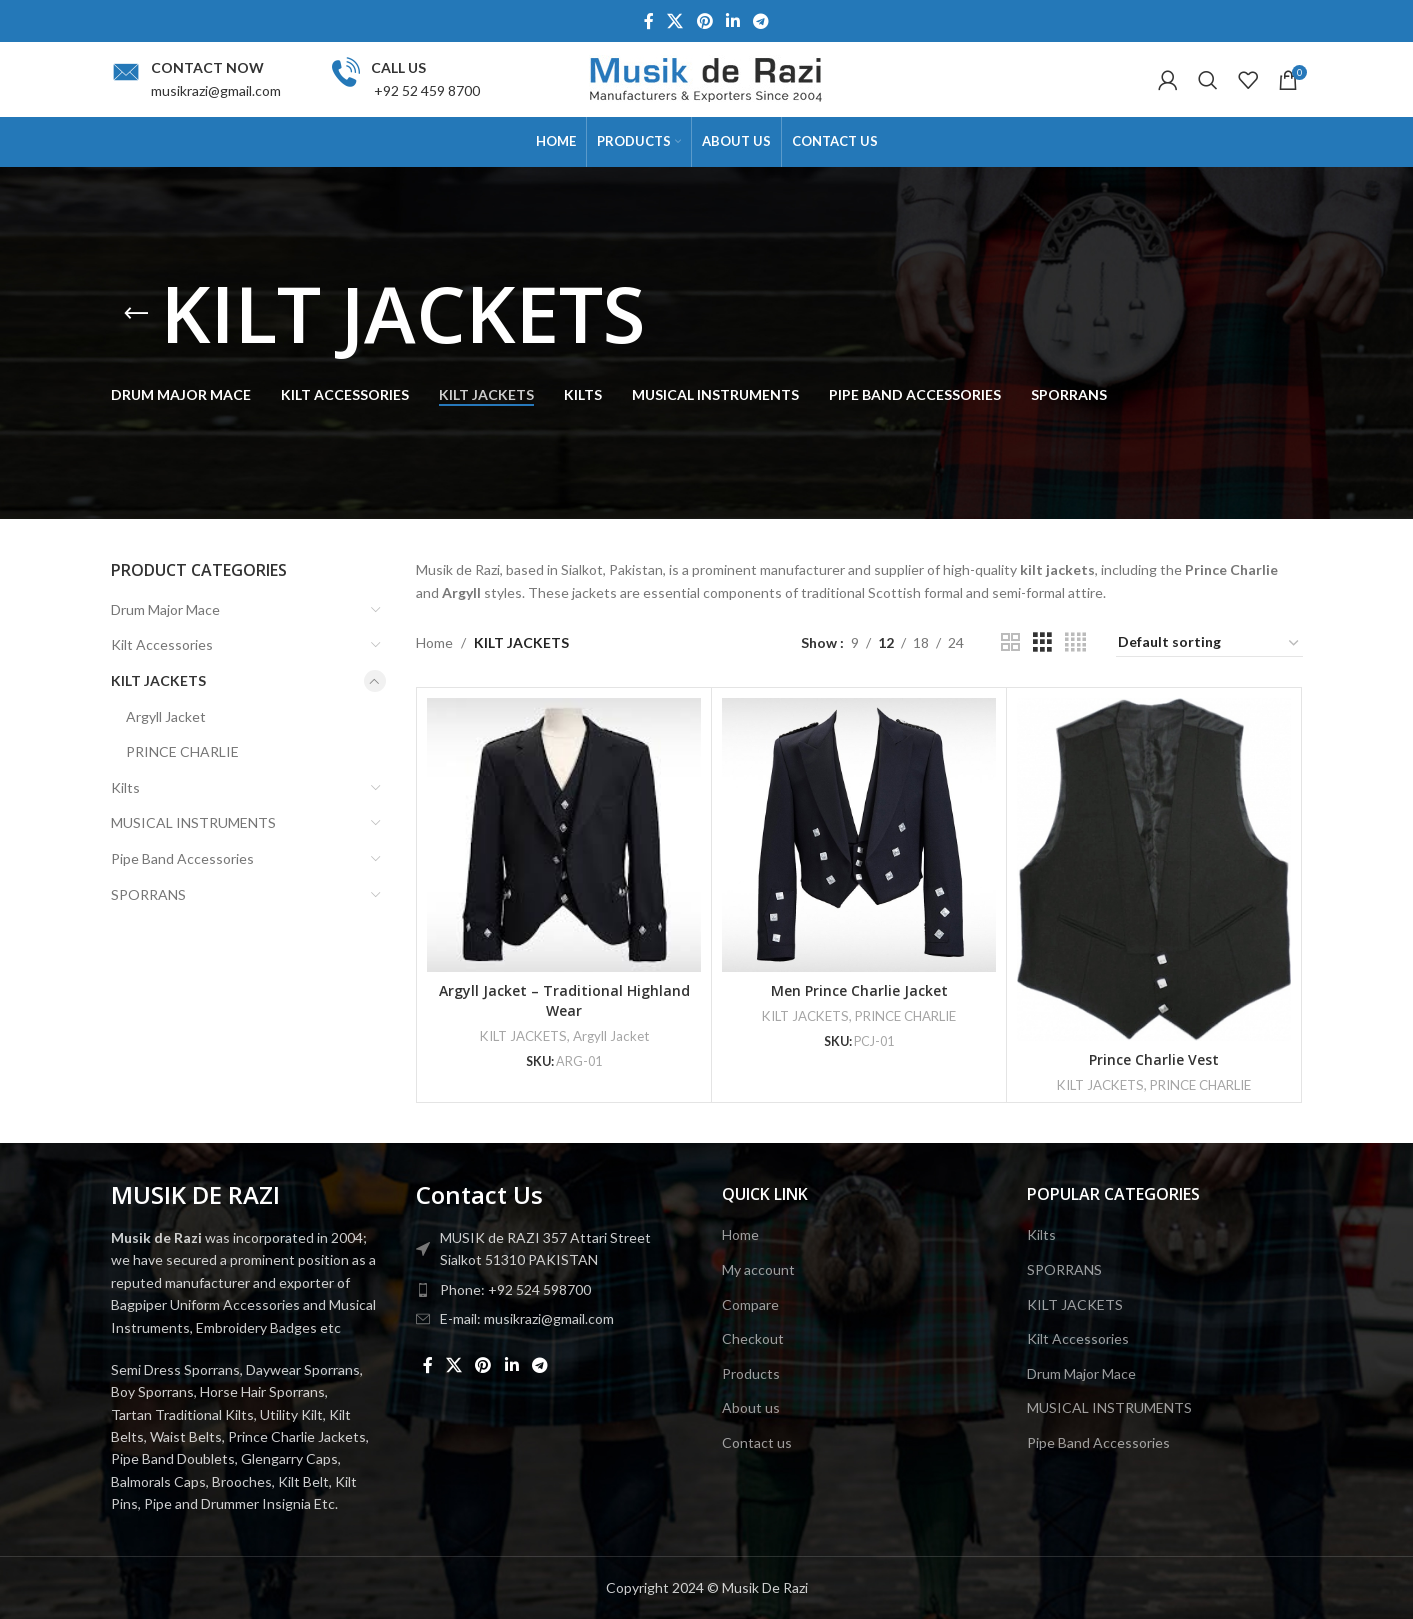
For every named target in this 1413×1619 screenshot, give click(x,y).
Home (434, 642)
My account (758, 1269)
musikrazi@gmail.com (216, 90)
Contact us (757, 1442)
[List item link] (554, 1290)
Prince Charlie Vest (1154, 1059)
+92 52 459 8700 (425, 90)
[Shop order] (1209, 643)
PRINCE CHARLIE (182, 751)
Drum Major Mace (165, 609)
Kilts (125, 787)
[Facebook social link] (648, 21)
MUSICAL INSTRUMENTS (193, 822)
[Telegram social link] (760, 21)
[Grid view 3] (1042, 642)
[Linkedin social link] (732, 21)
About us (751, 1407)
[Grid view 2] (1010, 642)
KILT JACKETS (158, 680)
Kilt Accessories (162, 644)
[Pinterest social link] (704, 21)
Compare (750, 1304)
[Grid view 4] (1075, 642)
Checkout (753, 1338)
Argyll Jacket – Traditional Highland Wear (564, 1000)
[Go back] (136, 314)
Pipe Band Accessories (182, 858)
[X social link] (675, 21)
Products (751, 1373)
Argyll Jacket (166, 716)
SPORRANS (148, 894)
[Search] (1208, 80)
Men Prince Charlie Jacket (859, 990)
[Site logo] (707, 77)
